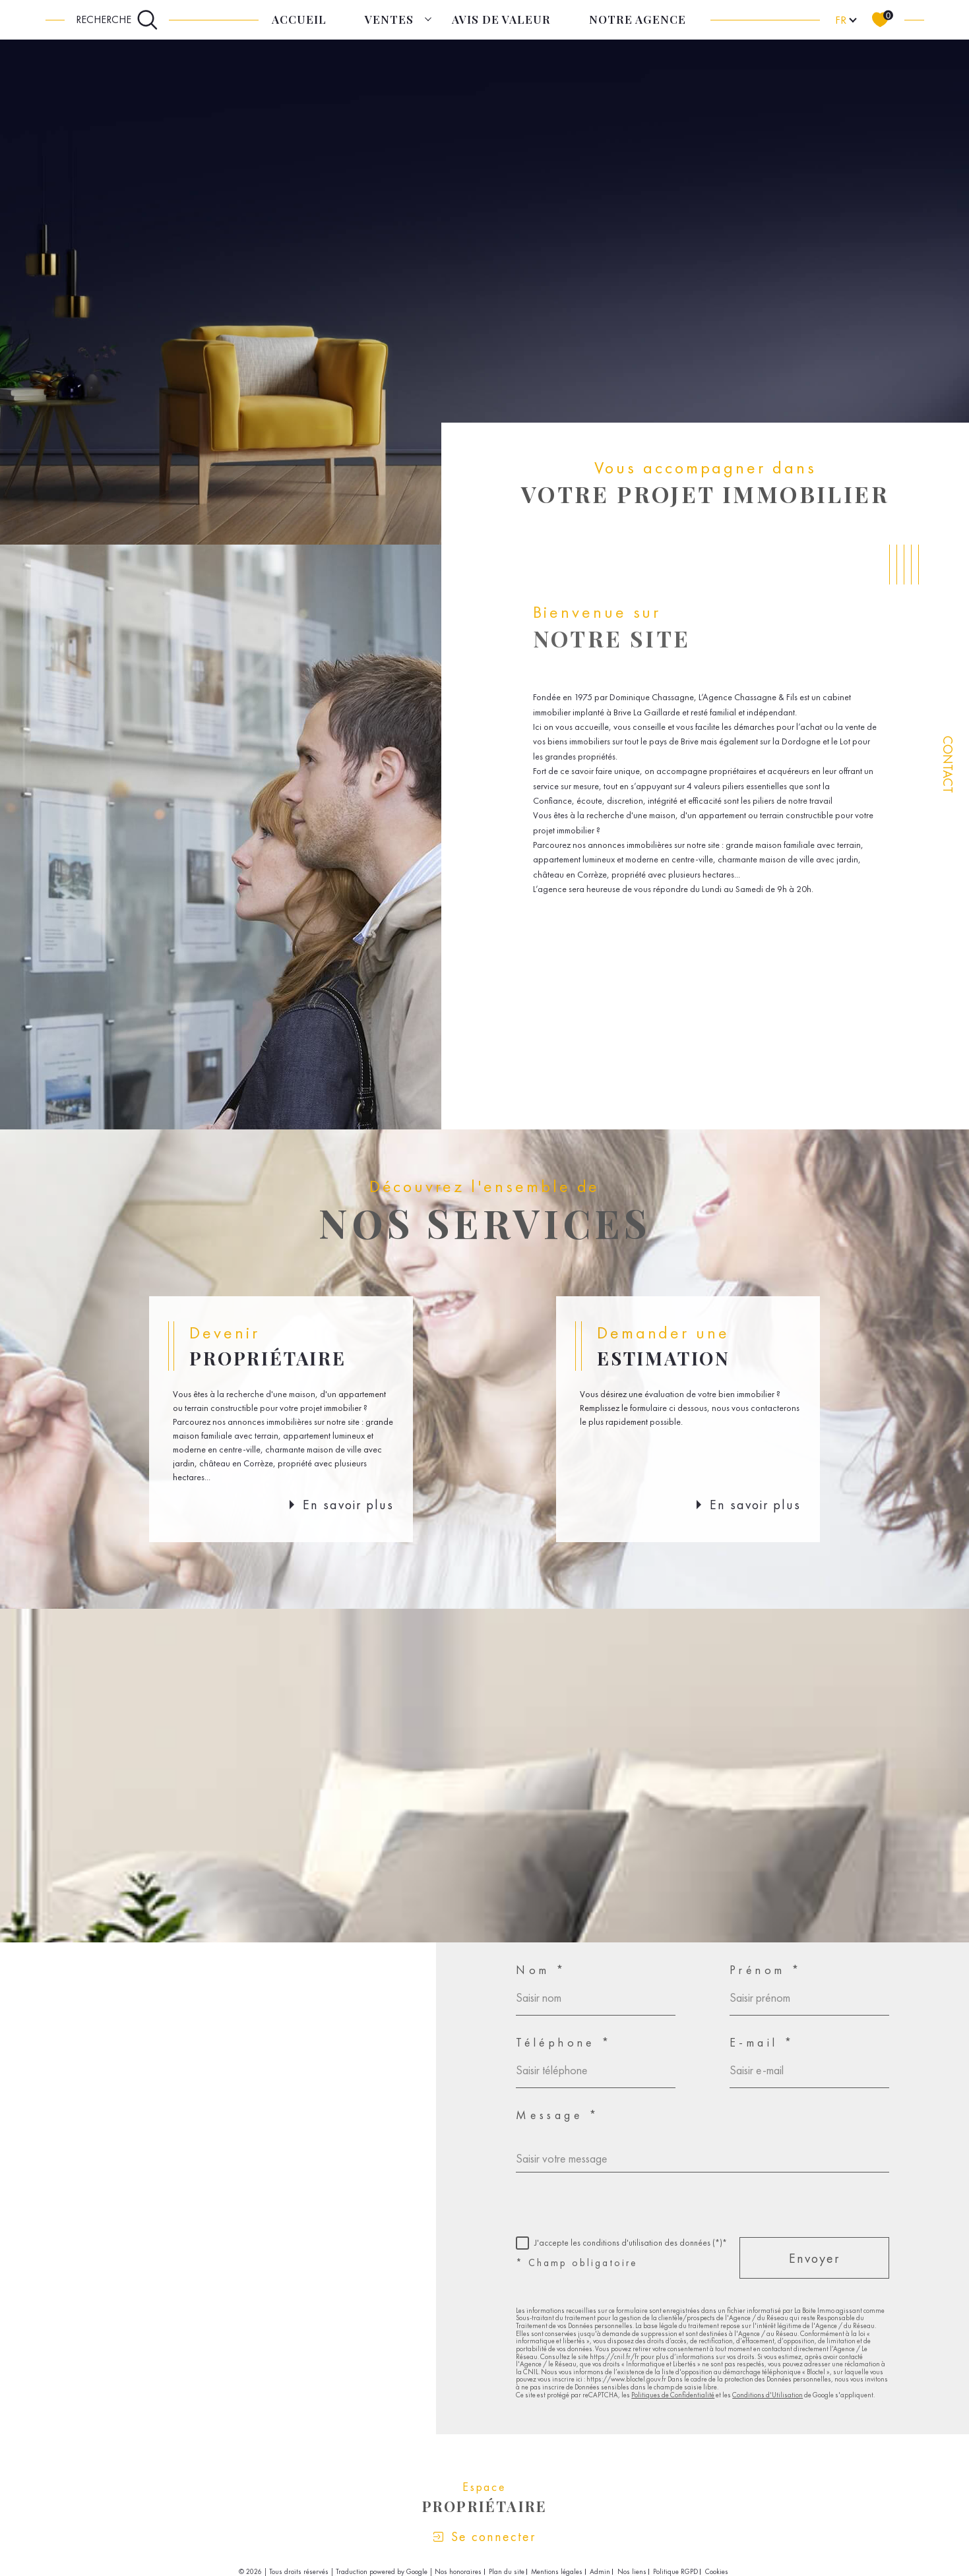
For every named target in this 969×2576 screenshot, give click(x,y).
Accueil (299, 19)
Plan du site (506, 2571)
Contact (947, 764)
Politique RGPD (675, 2571)
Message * (558, 2115)
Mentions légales (556, 2571)
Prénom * (766, 1970)
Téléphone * (564, 2043)
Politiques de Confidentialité (672, 2395)
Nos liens (631, 2571)
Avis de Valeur (501, 19)
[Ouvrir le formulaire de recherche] (117, 20)
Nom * (541, 1970)
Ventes (389, 19)
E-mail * (762, 2043)
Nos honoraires (458, 2571)
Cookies (716, 2571)
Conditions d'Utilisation (767, 2395)
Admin (600, 2571)
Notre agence (637, 19)
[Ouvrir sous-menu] (428, 18)
